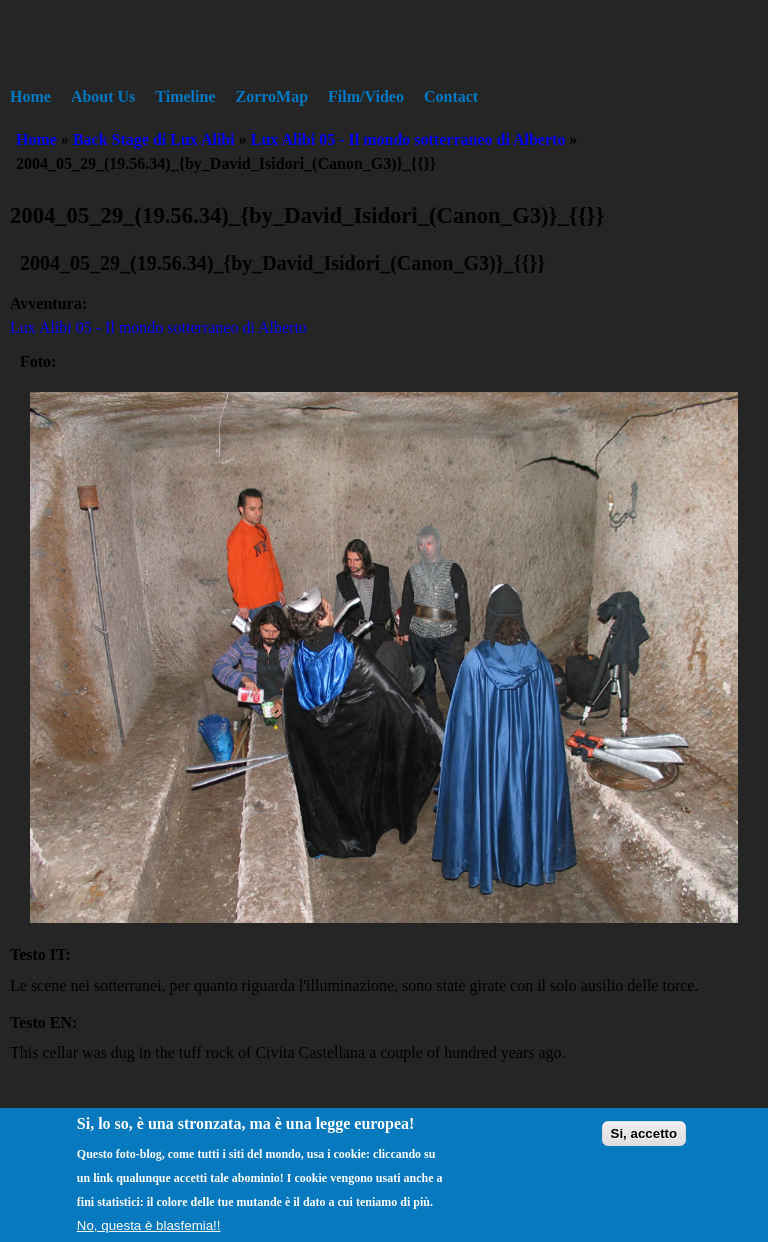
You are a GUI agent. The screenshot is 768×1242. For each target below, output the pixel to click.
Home (30, 96)
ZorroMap (272, 96)
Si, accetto (644, 1144)
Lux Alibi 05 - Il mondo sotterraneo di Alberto (408, 139)
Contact (451, 96)
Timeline (185, 96)
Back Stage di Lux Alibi (154, 139)
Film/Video (366, 96)
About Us (103, 96)
